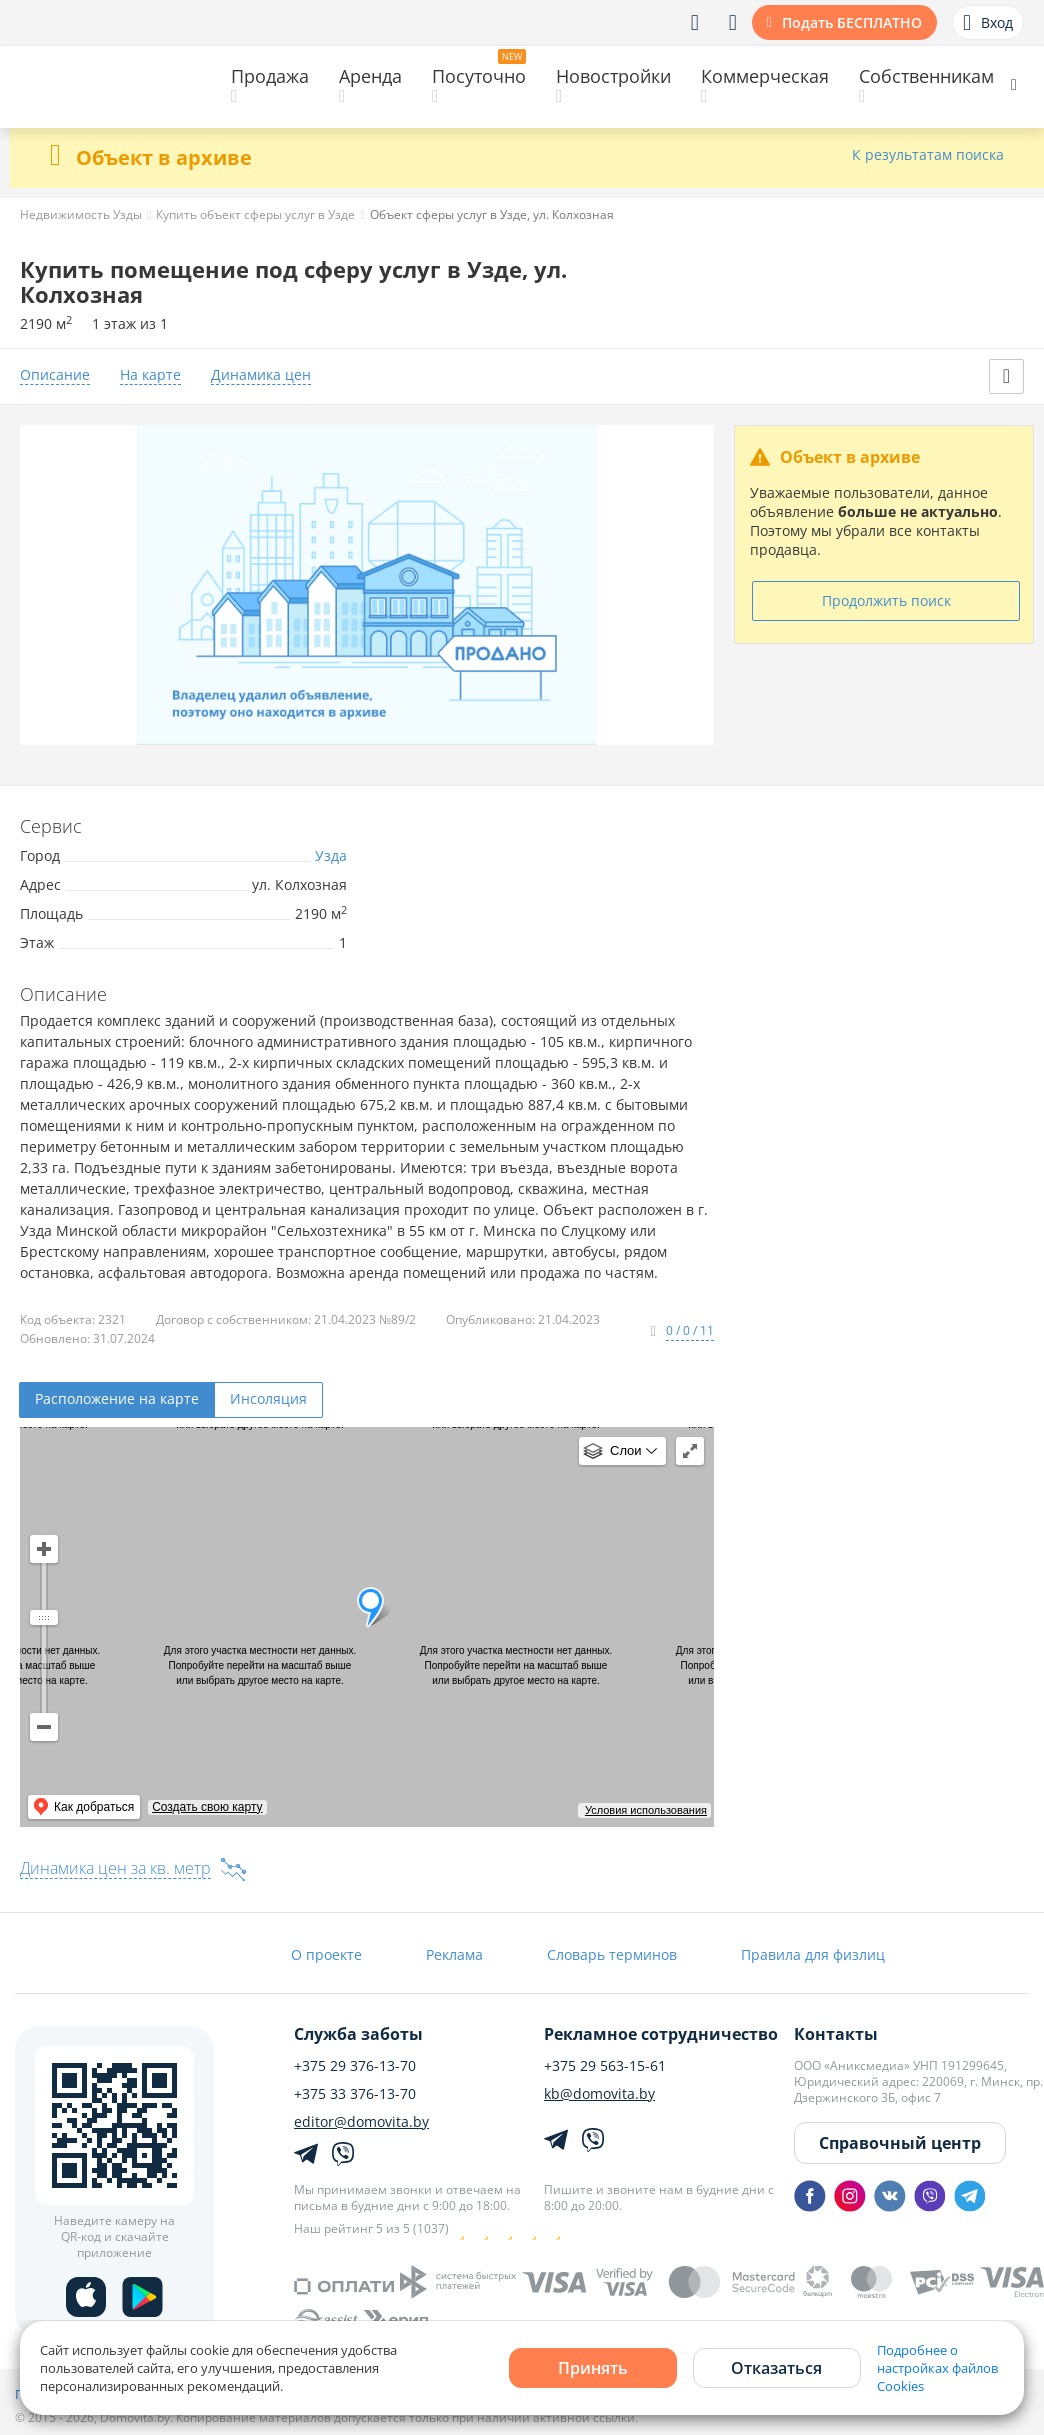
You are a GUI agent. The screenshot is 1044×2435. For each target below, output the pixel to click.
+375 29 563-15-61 (605, 2066)
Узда (331, 855)
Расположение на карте (117, 1398)
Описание (55, 375)
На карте (150, 375)
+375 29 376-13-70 (355, 2066)
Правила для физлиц (813, 1954)
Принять (593, 2368)
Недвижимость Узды (81, 214)
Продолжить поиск (886, 600)
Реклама (454, 1954)
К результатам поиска (928, 155)
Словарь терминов (612, 1954)
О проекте (326, 1954)
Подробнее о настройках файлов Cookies (937, 2368)
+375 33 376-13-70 (355, 2094)
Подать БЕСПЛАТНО (852, 22)
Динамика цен (261, 375)
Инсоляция (268, 1398)
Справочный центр (900, 2143)
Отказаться (776, 2368)
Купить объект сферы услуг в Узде (255, 214)
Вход (988, 23)
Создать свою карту (207, 1807)
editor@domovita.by (361, 2122)
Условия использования (646, 1810)
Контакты (836, 2034)
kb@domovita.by (599, 2094)
